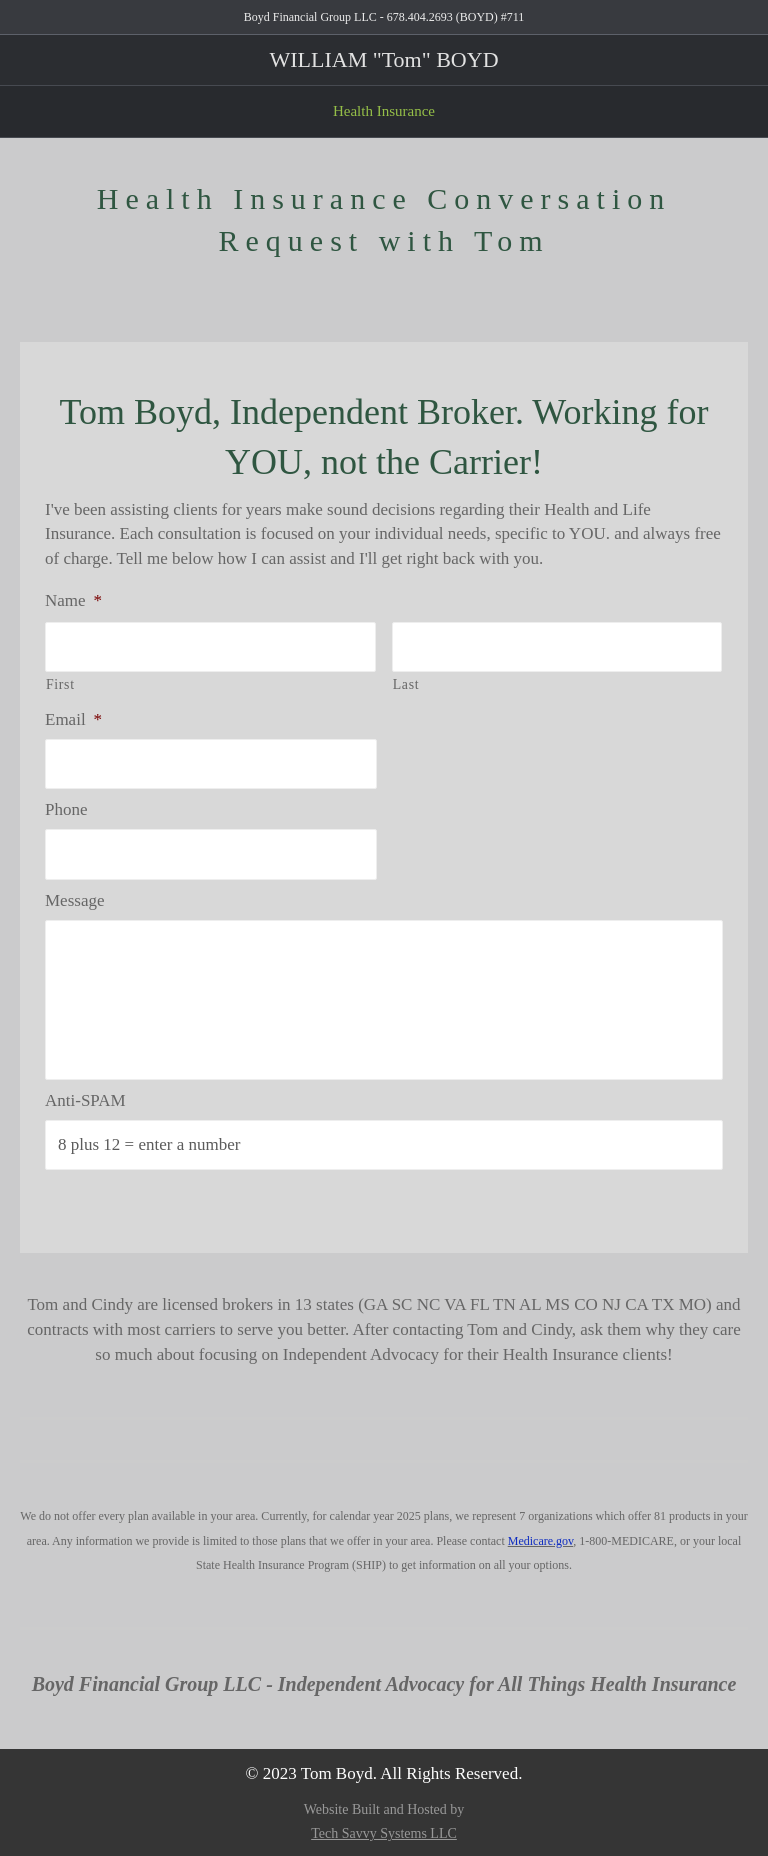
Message (74, 900)
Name (73, 600)
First (60, 684)
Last (406, 684)
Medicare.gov (541, 1541)
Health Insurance (384, 111)
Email (73, 719)
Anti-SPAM (85, 1100)
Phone (66, 809)
